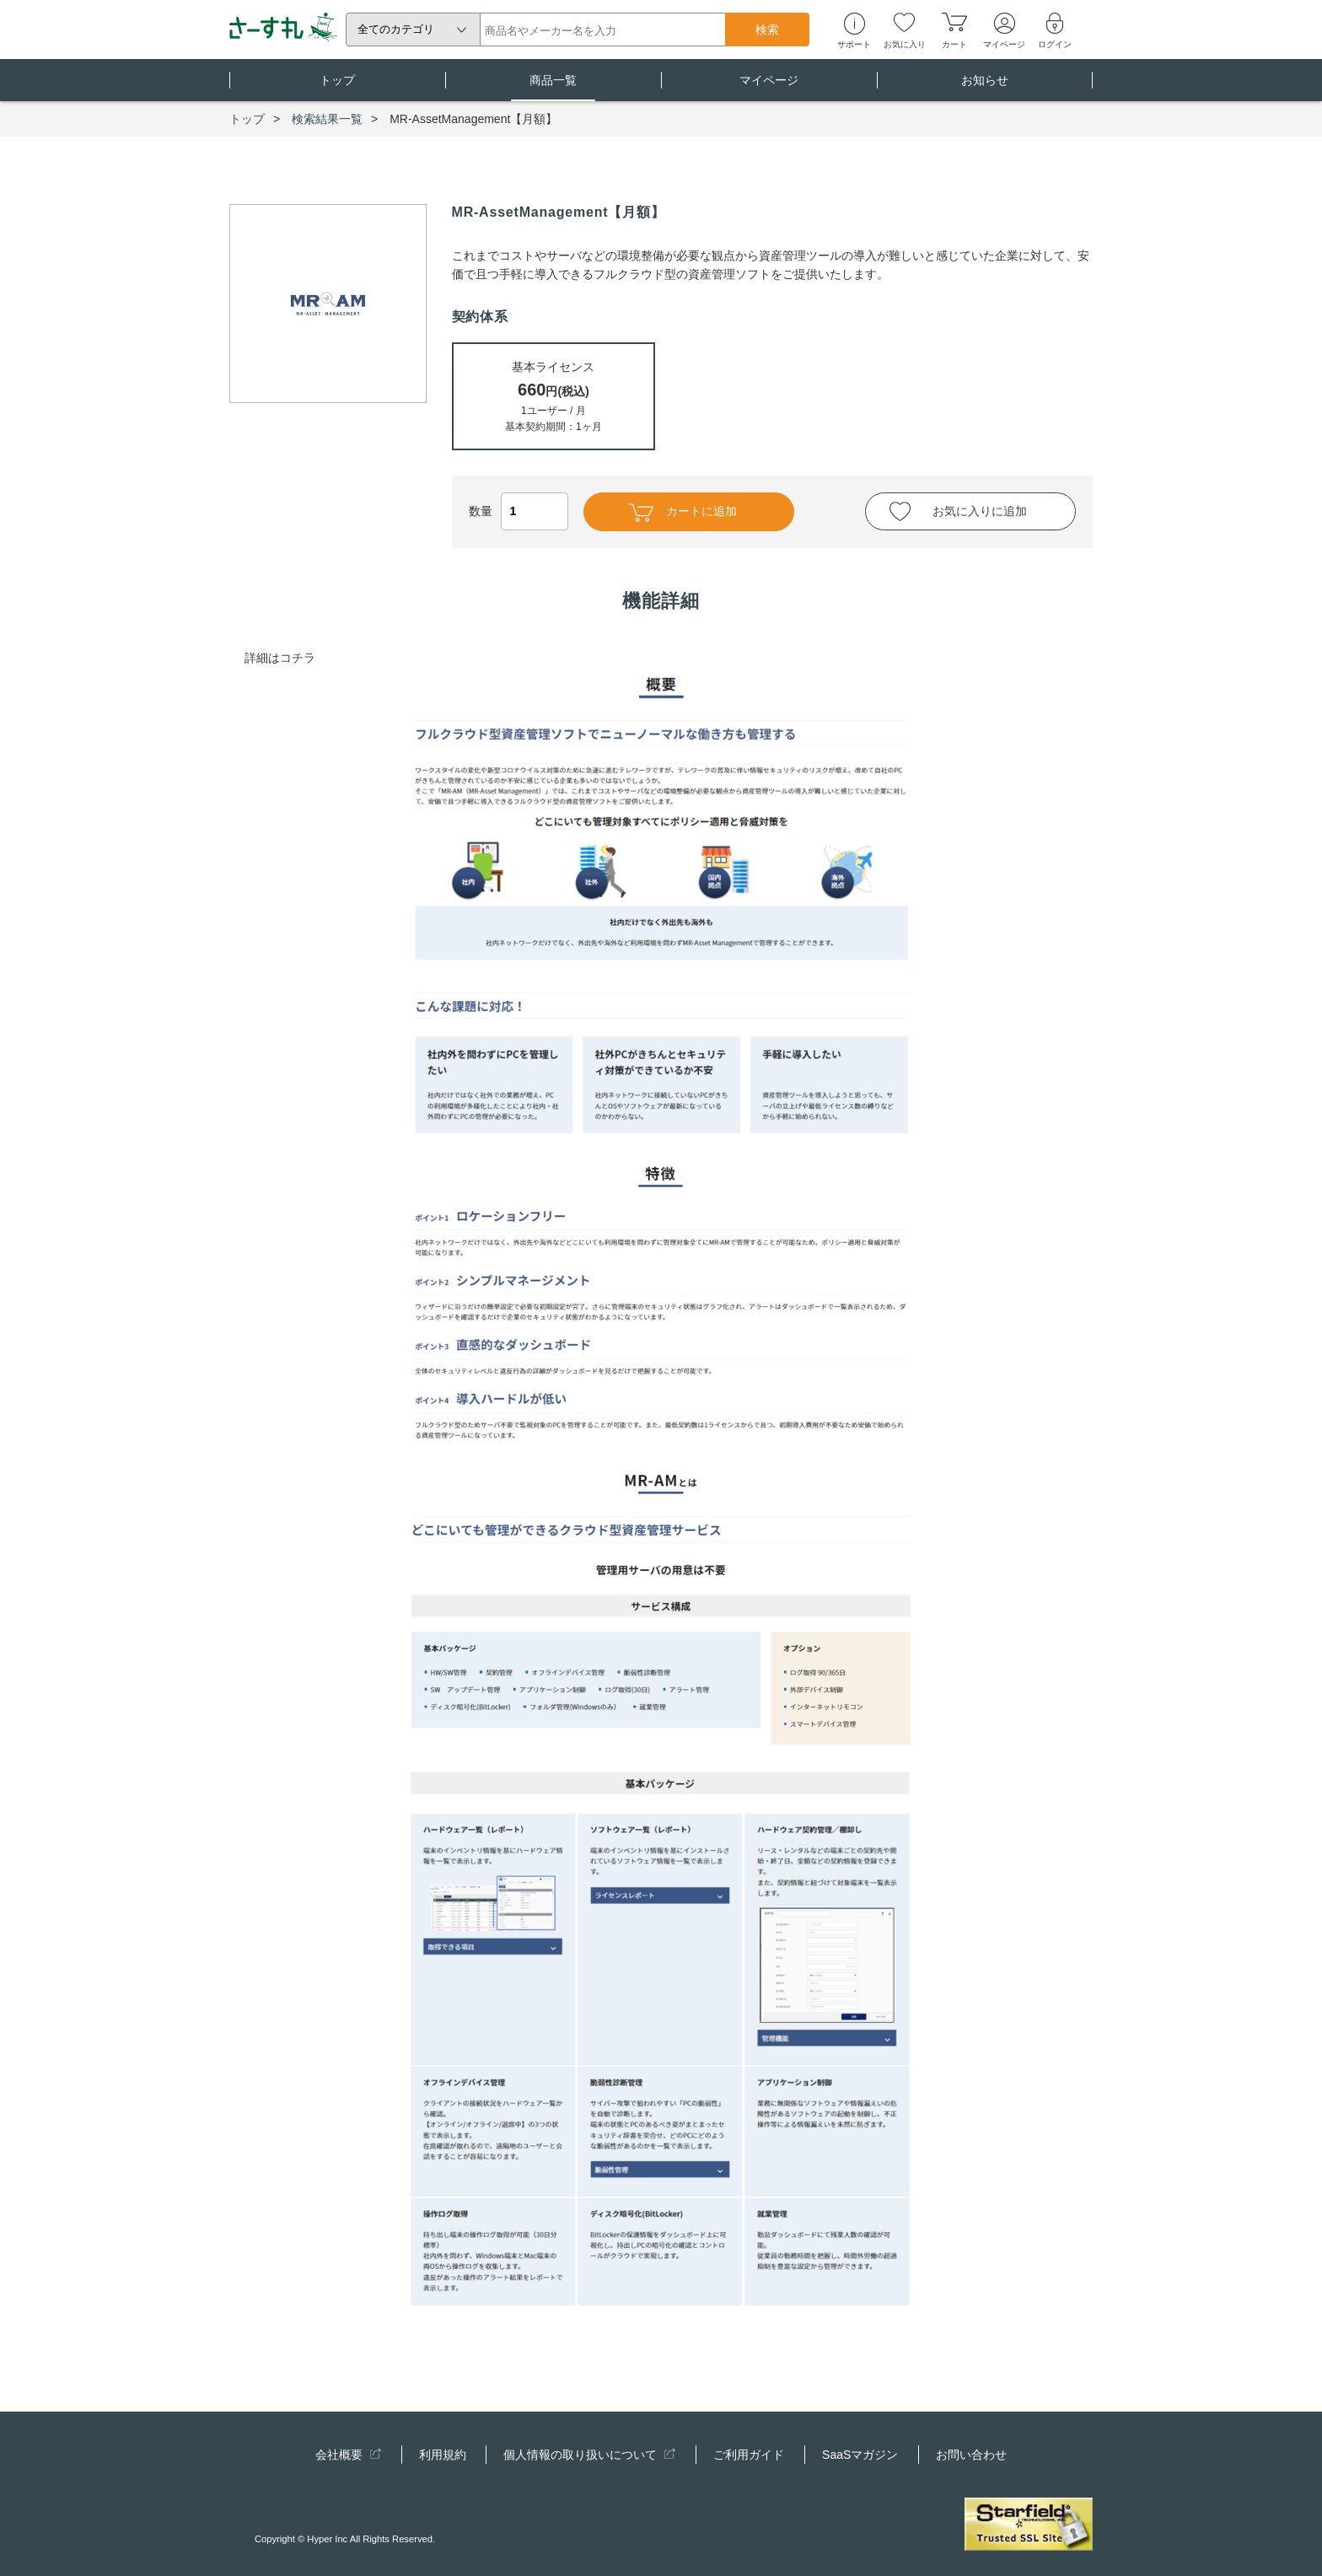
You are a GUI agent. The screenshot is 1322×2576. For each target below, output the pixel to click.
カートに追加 (682, 512)
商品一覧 (553, 87)
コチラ (297, 657)
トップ (337, 87)
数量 (518, 511)
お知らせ (985, 87)
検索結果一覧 (327, 119)
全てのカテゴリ (395, 29)
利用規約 (442, 2454)
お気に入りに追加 (979, 511)
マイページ (769, 87)
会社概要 (348, 2454)
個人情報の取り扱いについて (589, 2454)
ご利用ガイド (748, 2454)
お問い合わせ (971, 2454)
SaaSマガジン (860, 2454)
